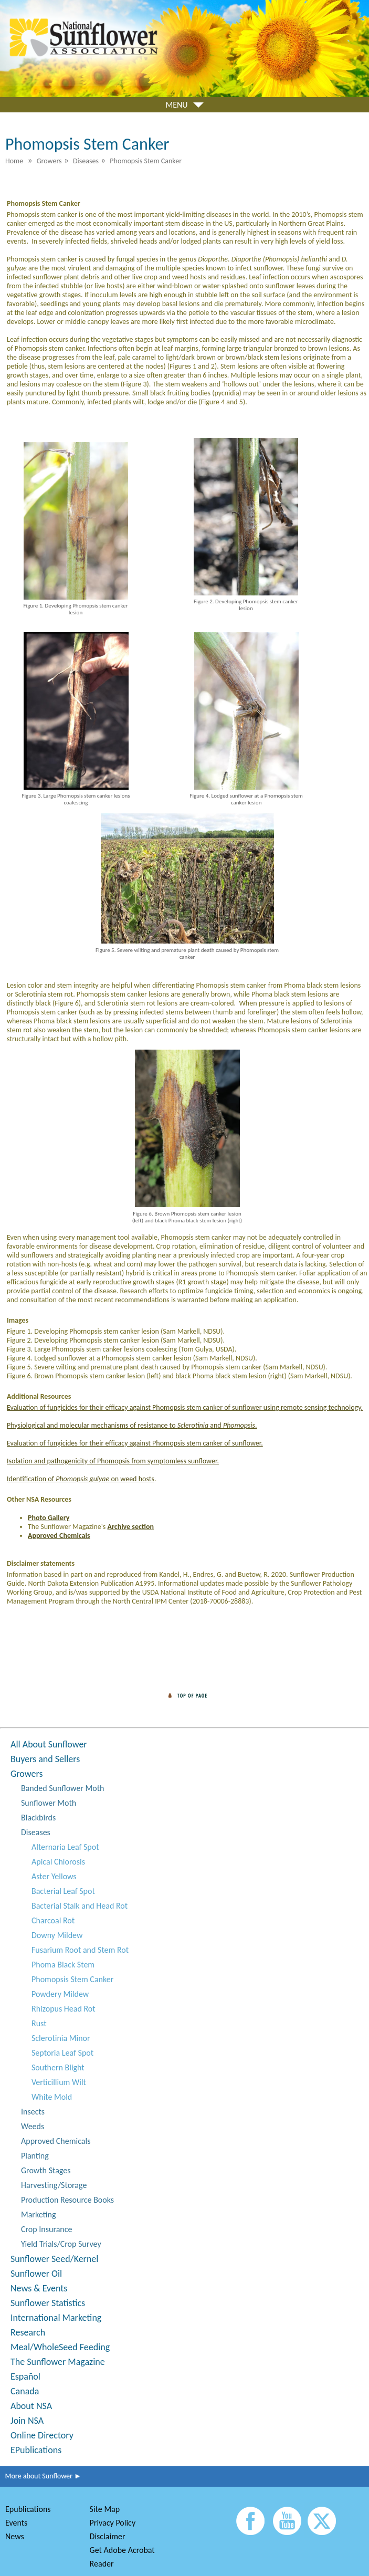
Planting (35, 2156)
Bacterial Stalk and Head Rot (79, 1906)
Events (16, 2523)
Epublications (28, 2509)
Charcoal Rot (53, 1920)
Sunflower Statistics (47, 2303)
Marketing (38, 2214)
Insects (33, 2112)
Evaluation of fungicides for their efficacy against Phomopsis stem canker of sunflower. (135, 1443)
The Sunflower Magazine (57, 2362)
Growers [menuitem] (49, 160)
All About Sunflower (48, 1744)
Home (14, 160)
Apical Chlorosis (58, 1862)
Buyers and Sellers (45, 1759)
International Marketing (55, 2317)
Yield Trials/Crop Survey (61, 2244)
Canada (24, 2391)
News (14, 2536)
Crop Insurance (46, 2229)
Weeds (32, 2126)
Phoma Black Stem (62, 1965)
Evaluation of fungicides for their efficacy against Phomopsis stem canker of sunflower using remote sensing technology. (185, 1407)
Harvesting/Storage (54, 2185)
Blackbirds (38, 1818)
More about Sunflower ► (40, 2476)
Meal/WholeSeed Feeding (60, 2347)
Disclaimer (107, 2536)
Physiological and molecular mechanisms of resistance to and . (132, 1425)
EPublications (35, 2450)
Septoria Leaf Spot (62, 2053)
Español (25, 2376)
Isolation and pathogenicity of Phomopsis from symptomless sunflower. (113, 1461)
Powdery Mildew (60, 1994)
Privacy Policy (113, 2523)
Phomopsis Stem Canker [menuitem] (146, 160)
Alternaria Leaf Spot (65, 1847)
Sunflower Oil (36, 2273)
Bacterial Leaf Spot (63, 1891)
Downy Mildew (56, 1935)
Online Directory (41, 2435)
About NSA (31, 2406)
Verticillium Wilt (58, 2082)
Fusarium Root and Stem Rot (80, 1950)
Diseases (35, 1832)
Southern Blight (58, 2067)
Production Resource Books (67, 2200)
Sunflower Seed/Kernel (54, 2259)
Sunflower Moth (48, 1803)
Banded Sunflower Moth (62, 1788)
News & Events (38, 2288)
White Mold (51, 2097)
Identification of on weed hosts (80, 1478)
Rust (39, 2023)
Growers (26, 1773)
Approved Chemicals (55, 2141)
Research (27, 2332)
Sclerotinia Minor (60, 2038)
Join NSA (27, 2420)
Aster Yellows (54, 1876)
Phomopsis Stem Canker (72, 1979)
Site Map (105, 2509)
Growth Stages (45, 2170)
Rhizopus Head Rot (63, 2009)
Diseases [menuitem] (86, 160)
